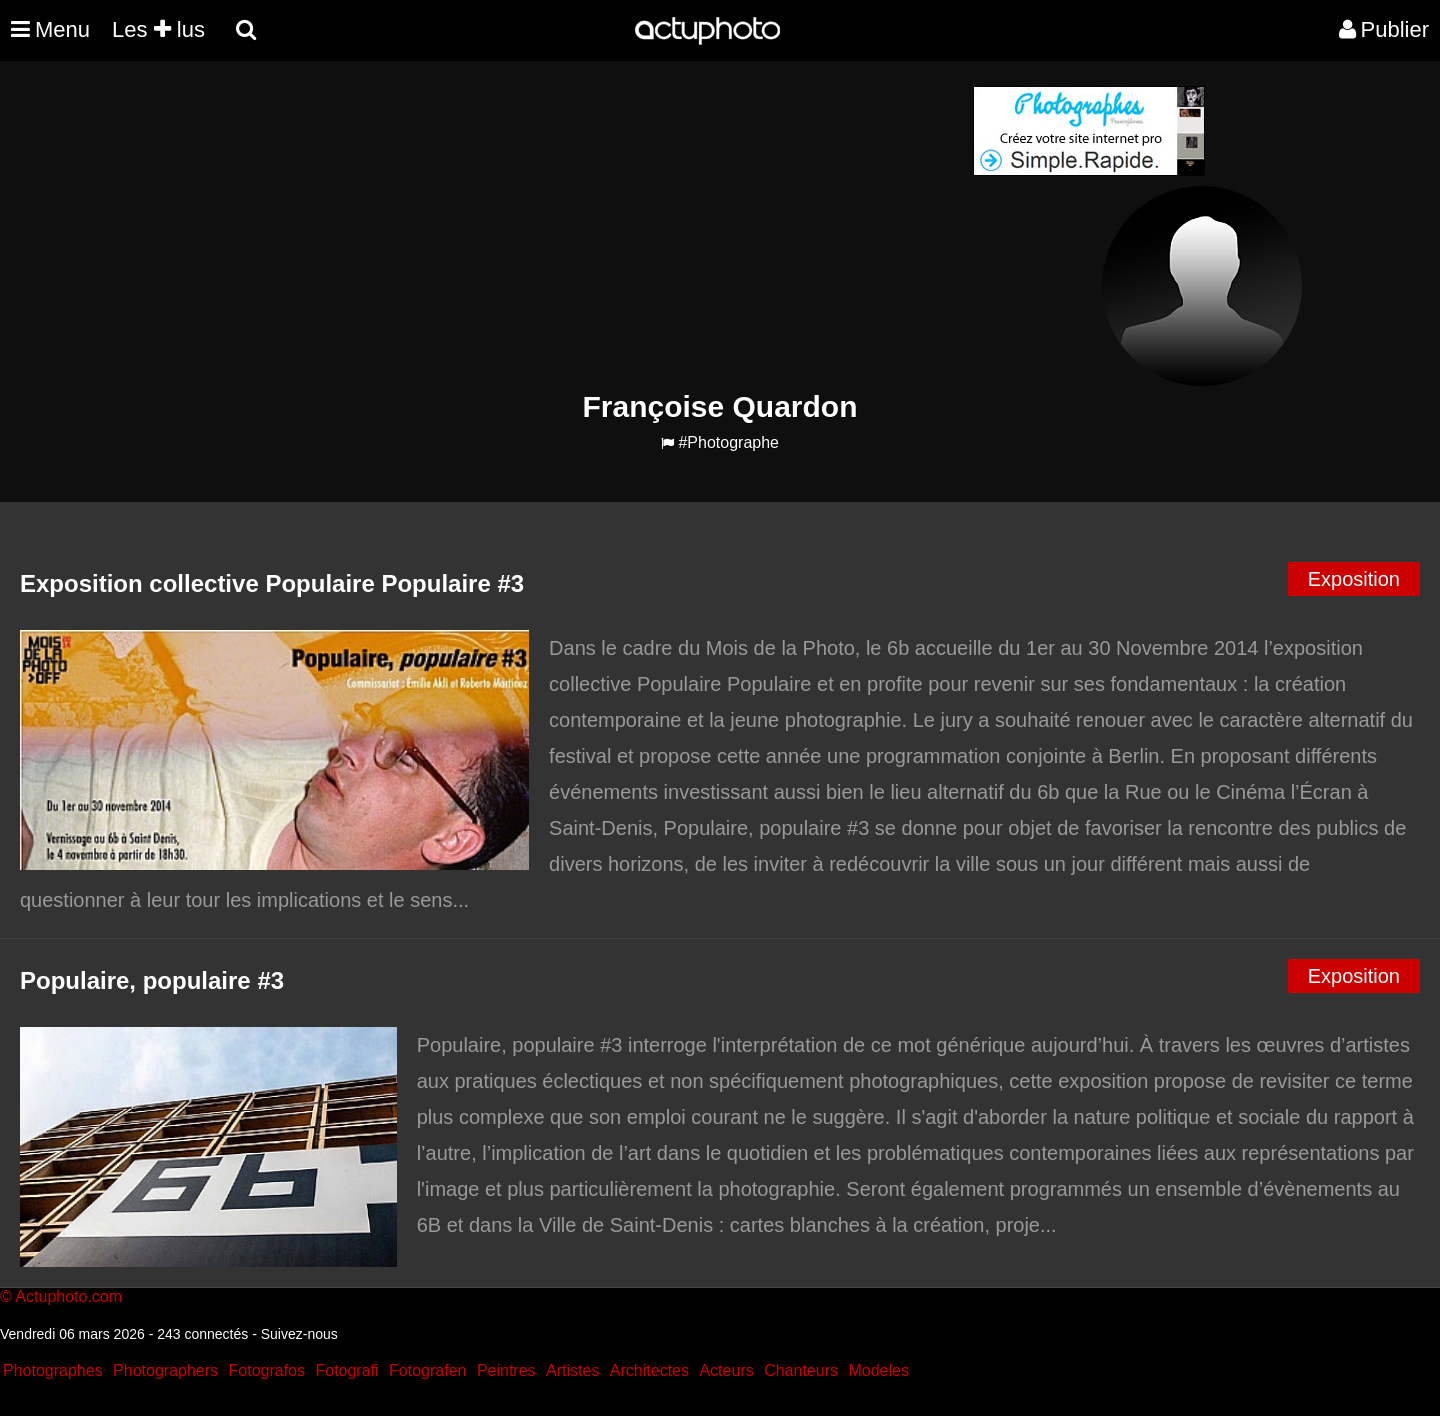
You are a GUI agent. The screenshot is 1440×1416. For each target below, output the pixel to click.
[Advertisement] (599, 226)
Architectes (649, 1370)
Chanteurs (801, 1370)
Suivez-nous (299, 1334)
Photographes (53, 1370)
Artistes (572, 1370)
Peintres (506, 1370)
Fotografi (346, 1370)
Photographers (165, 1370)
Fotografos (267, 1370)
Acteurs (726, 1370)
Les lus (158, 29)
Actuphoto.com (68, 1296)
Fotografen (427, 1370)
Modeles (878, 1370)
